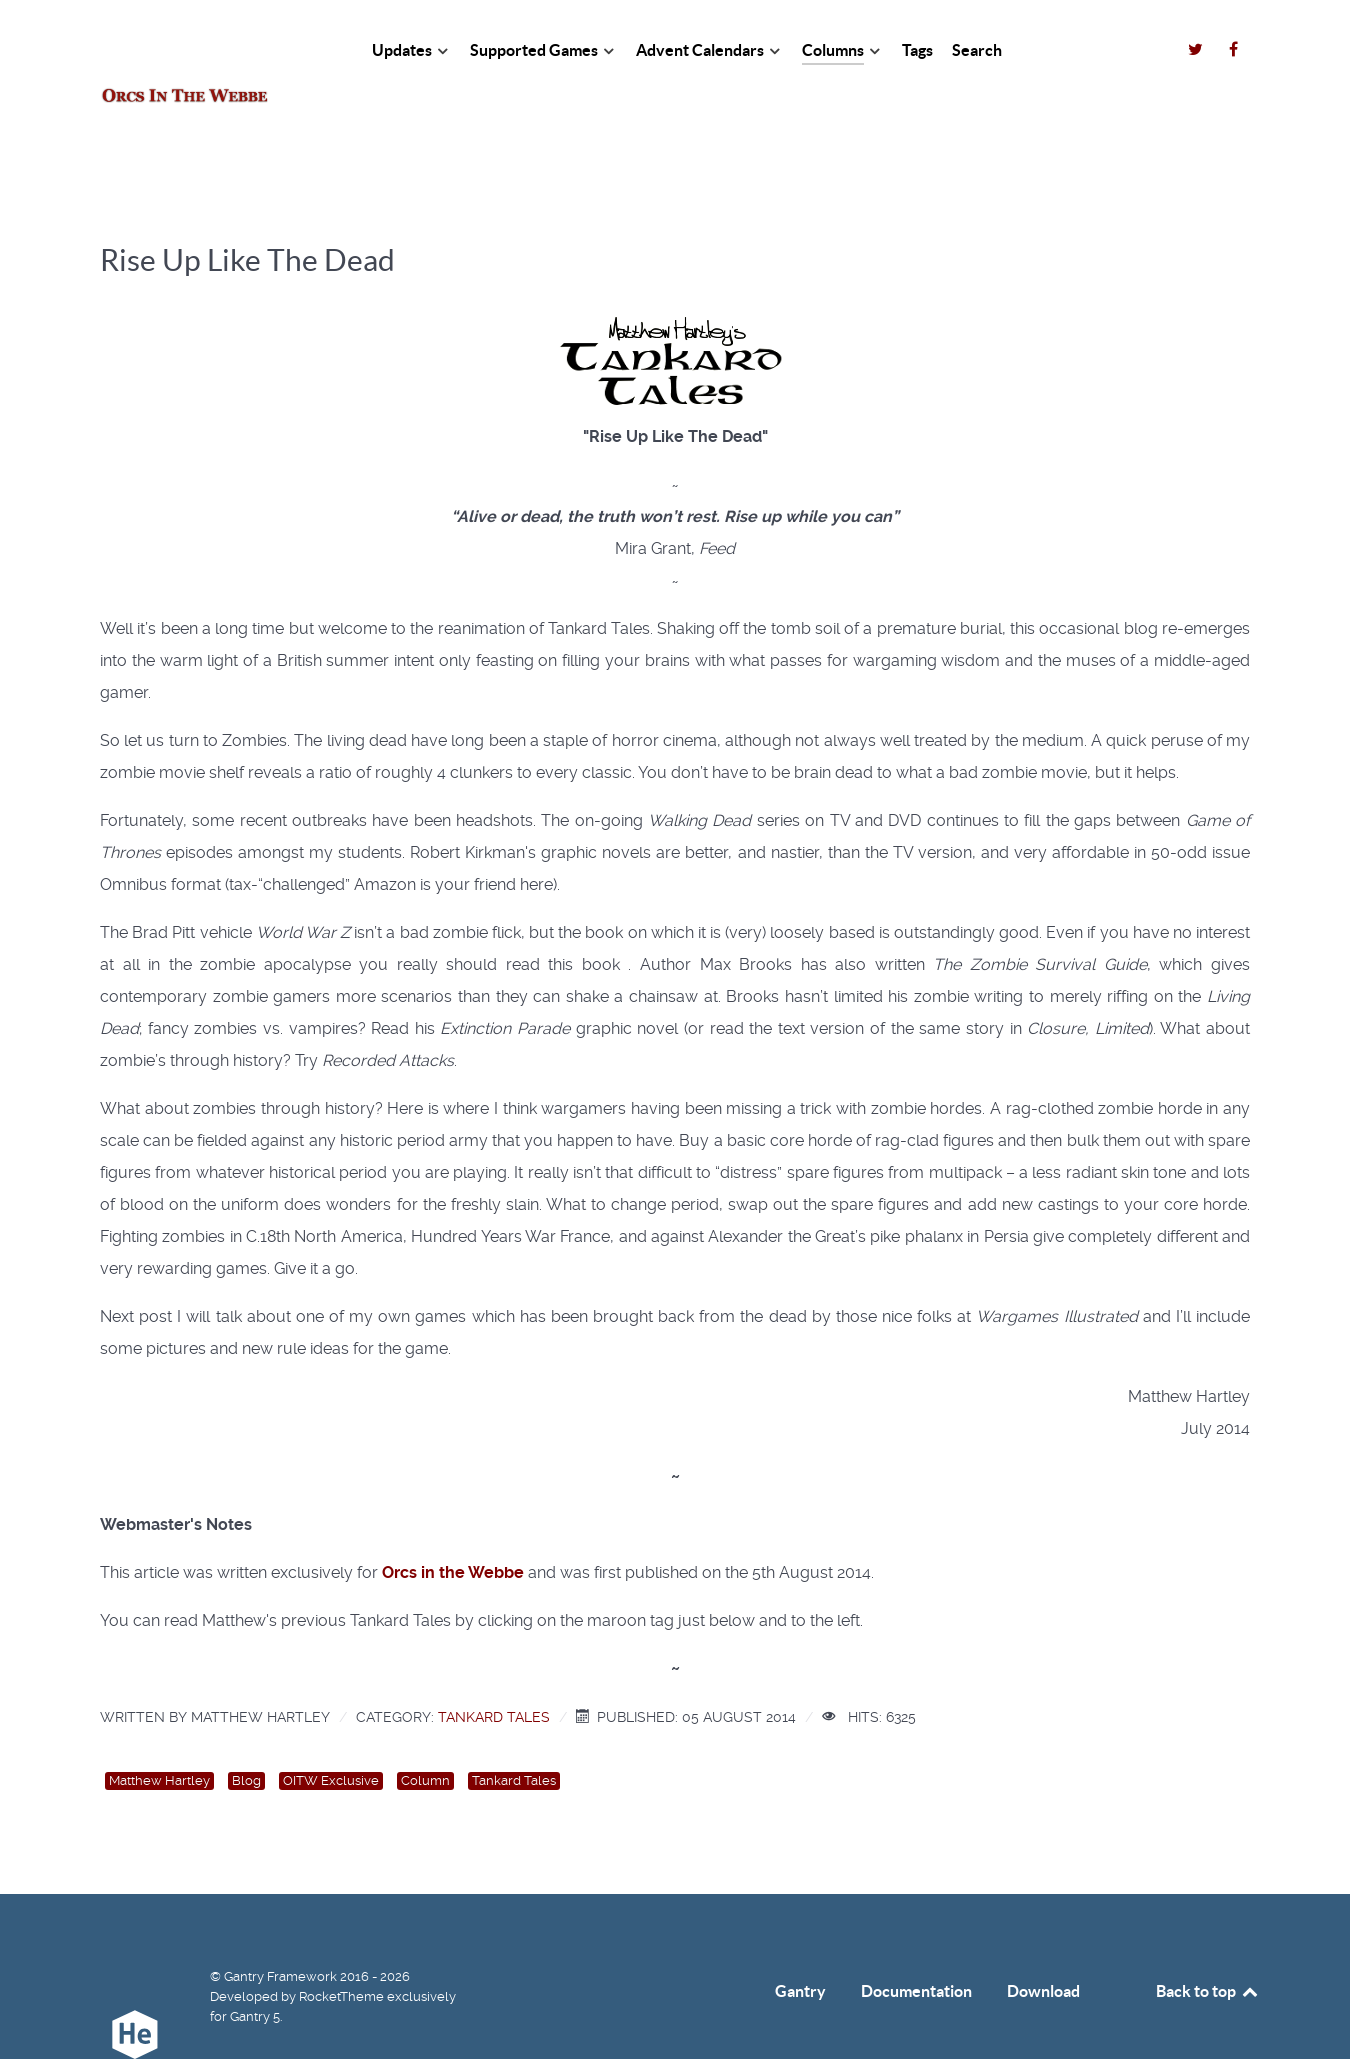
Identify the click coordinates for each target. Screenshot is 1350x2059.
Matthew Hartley (159, 1736)
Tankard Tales (494, 1672)
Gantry (800, 1946)
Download (1043, 1946)
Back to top (1208, 1946)
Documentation (916, 1946)
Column (425, 1736)
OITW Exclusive (331, 1736)
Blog (246, 1736)
